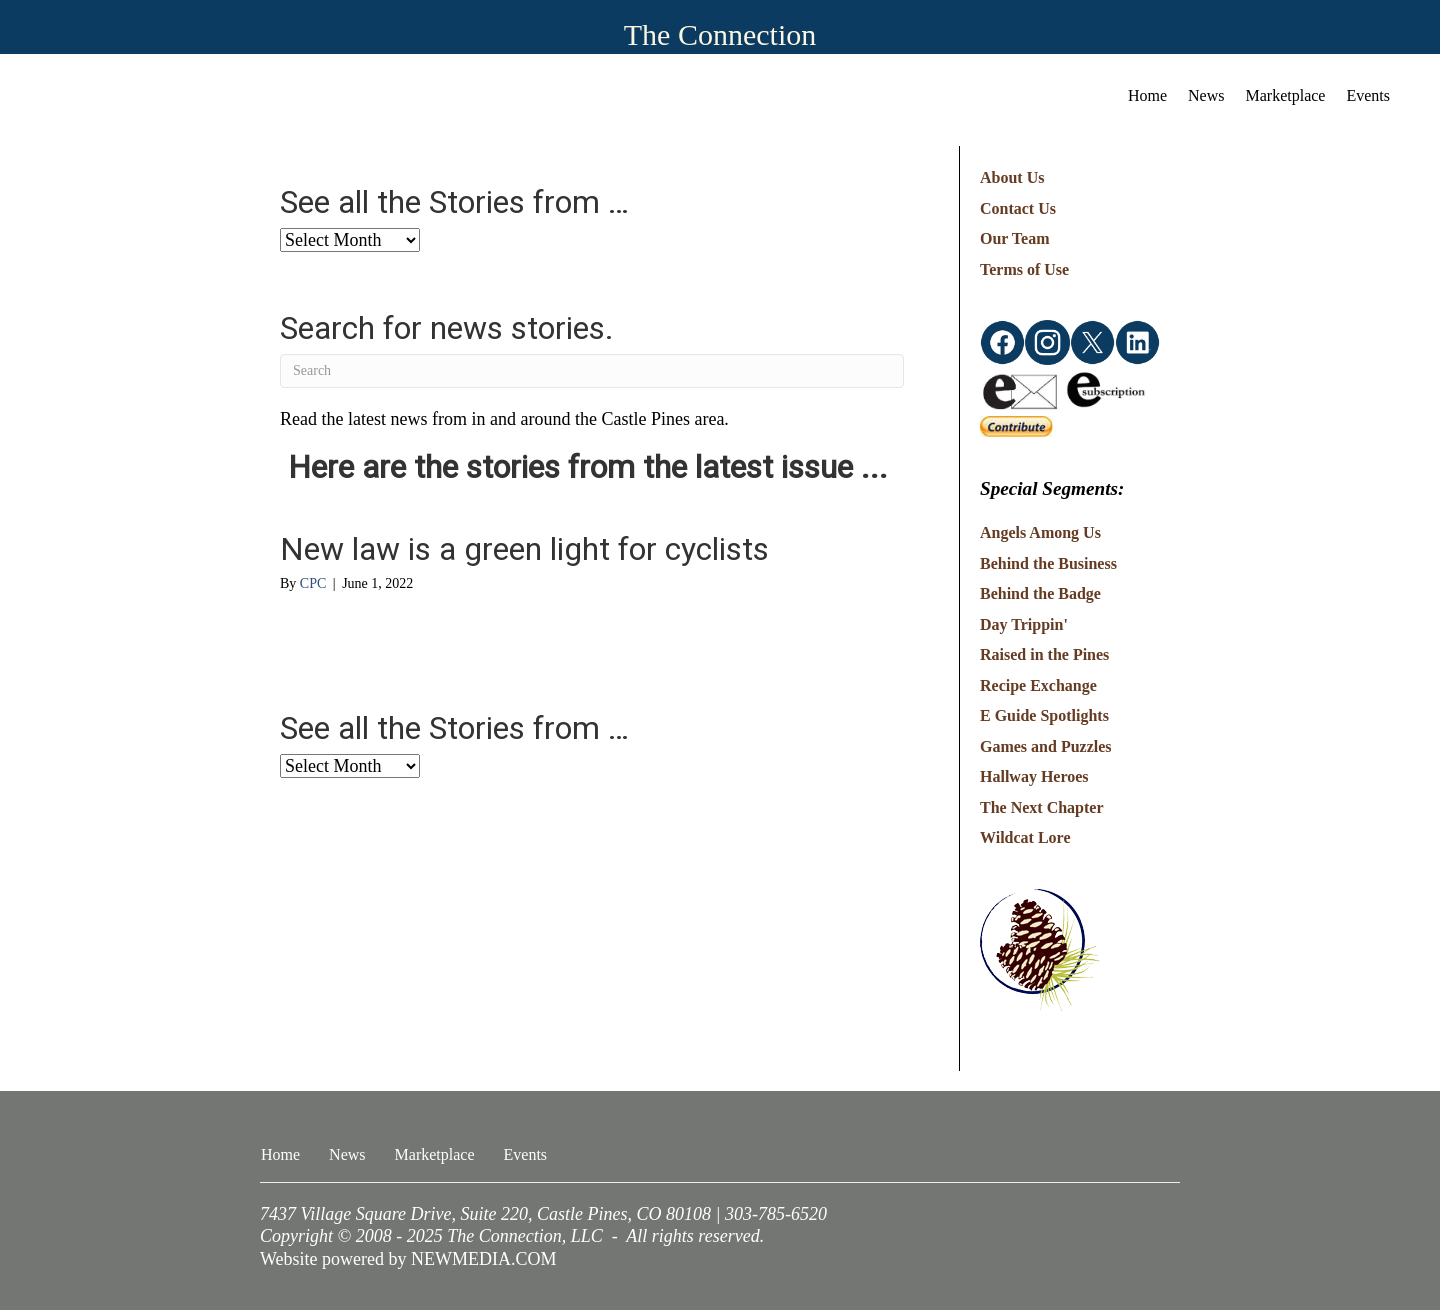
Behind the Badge (1040, 593)
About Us (1012, 177)
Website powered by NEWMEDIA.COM (408, 1259)
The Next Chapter (1042, 807)
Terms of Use (1024, 269)
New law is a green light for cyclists (524, 549)
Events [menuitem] (1368, 95)
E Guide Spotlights (1044, 715)
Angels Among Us (1040, 532)
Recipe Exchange (1038, 685)
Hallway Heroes (1034, 776)
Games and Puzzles (1046, 746)
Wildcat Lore (1025, 837)
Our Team (1015, 238)
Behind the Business (1048, 563)
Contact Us (1018, 208)
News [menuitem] (1206, 95)
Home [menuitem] (1147, 95)
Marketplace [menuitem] (1286, 95)
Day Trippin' (1024, 624)
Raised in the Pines (1044, 654)
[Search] (592, 371)
